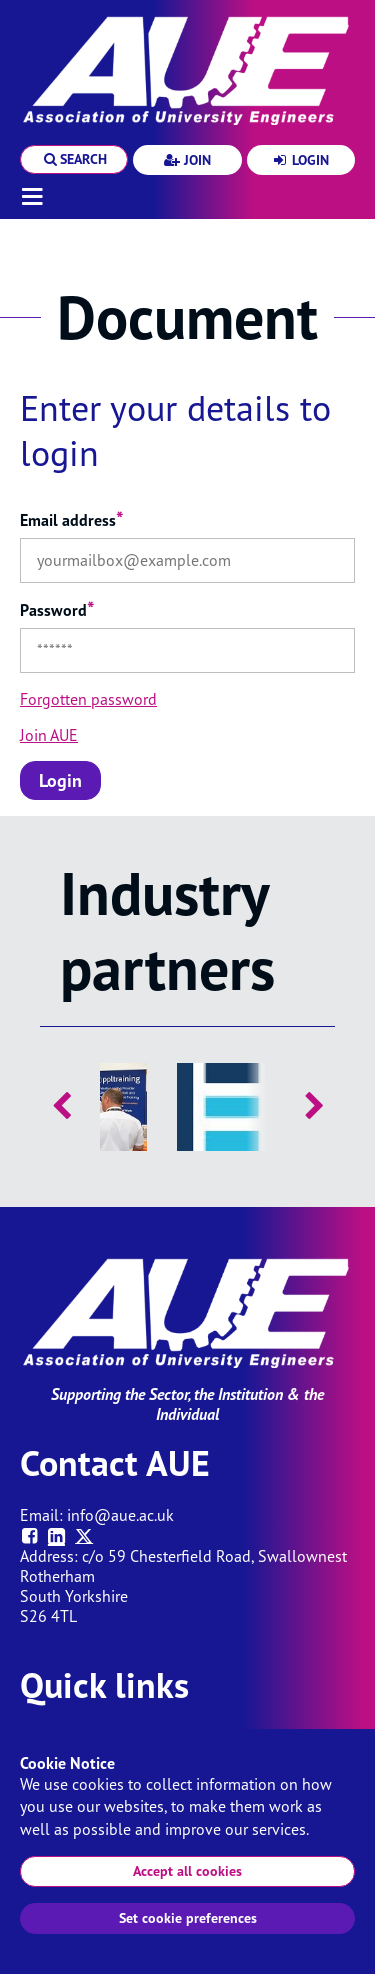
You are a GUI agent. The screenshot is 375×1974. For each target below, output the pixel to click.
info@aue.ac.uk (120, 1515)
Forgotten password (88, 699)
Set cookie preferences (188, 1918)
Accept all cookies (187, 1871)
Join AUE (49, 735)
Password (57, 610)
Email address (72, 520)
